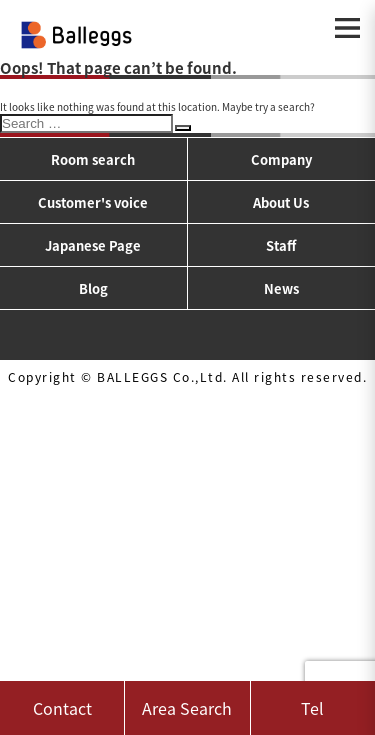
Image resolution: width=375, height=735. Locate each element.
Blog (93, 288)
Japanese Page (93, 245)
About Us (281, 202)
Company (281, 159)
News (281, 288)
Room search (93, 159)
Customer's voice (93, 202)
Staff (281, 245)
